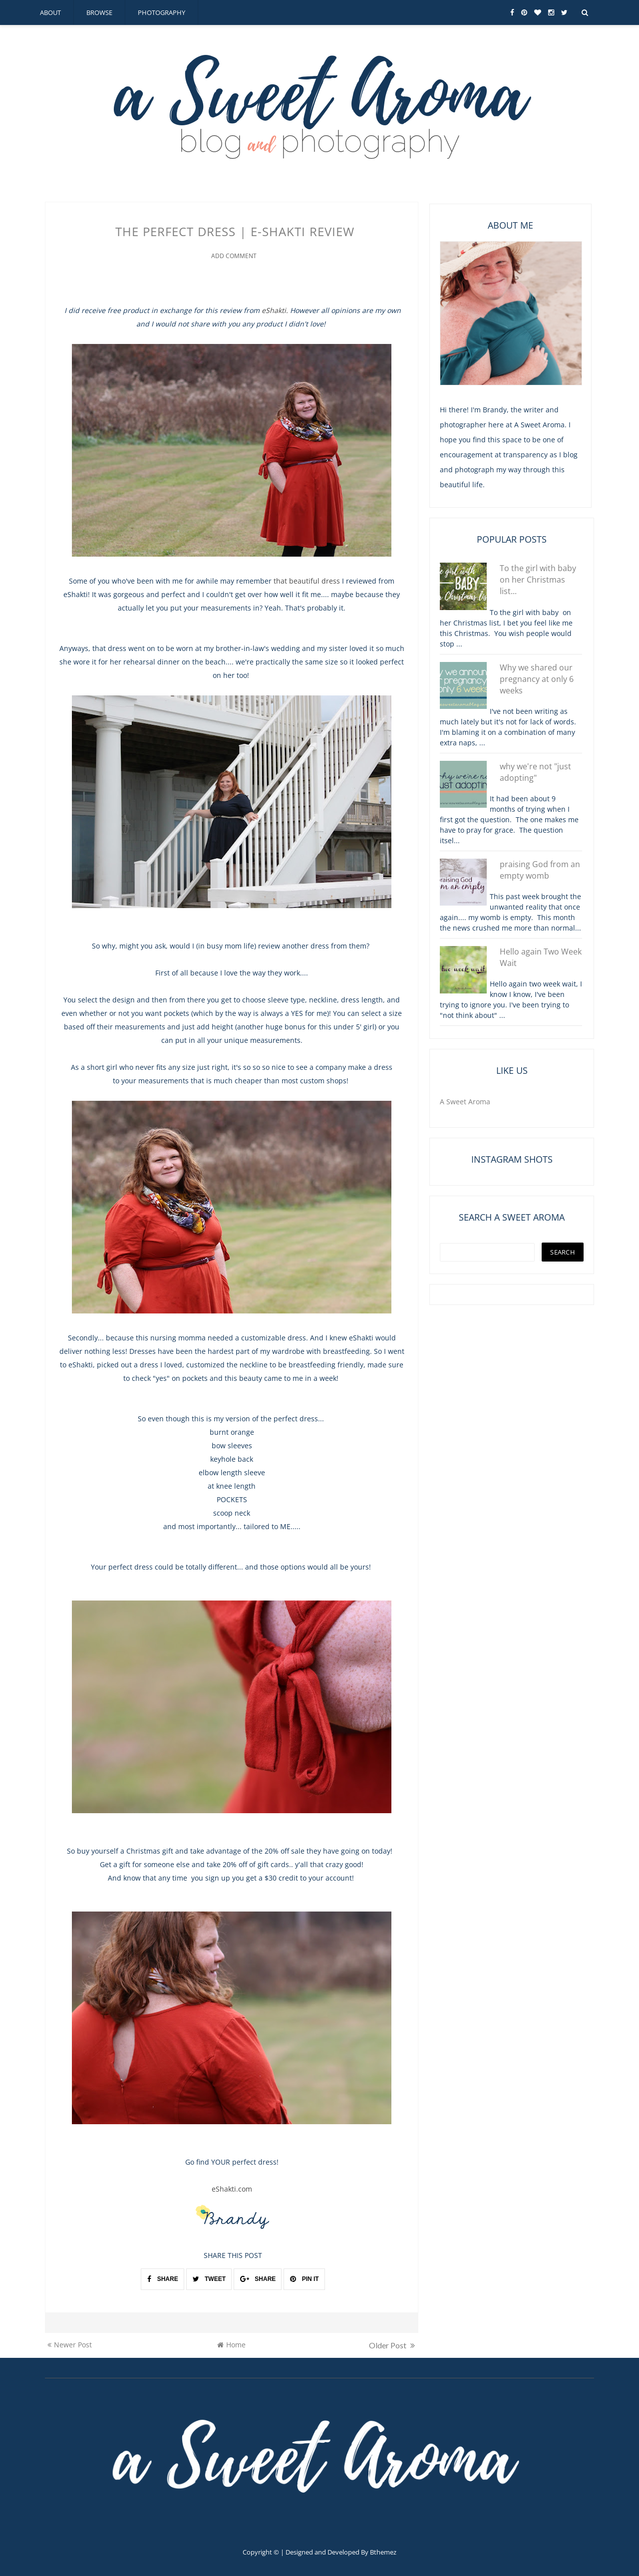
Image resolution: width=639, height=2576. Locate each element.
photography (161, 12)
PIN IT (304, 2278)
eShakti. (275, 309)
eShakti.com (232, 2188)
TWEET (209, 2278)
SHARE (162, 2278)
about (50, 12)
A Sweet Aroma (465, 1101)
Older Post (392, 2344)
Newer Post (69, 2343)
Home (231, 2343)
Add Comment (234, 255)
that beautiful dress (307, 580)
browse (99, 12)
